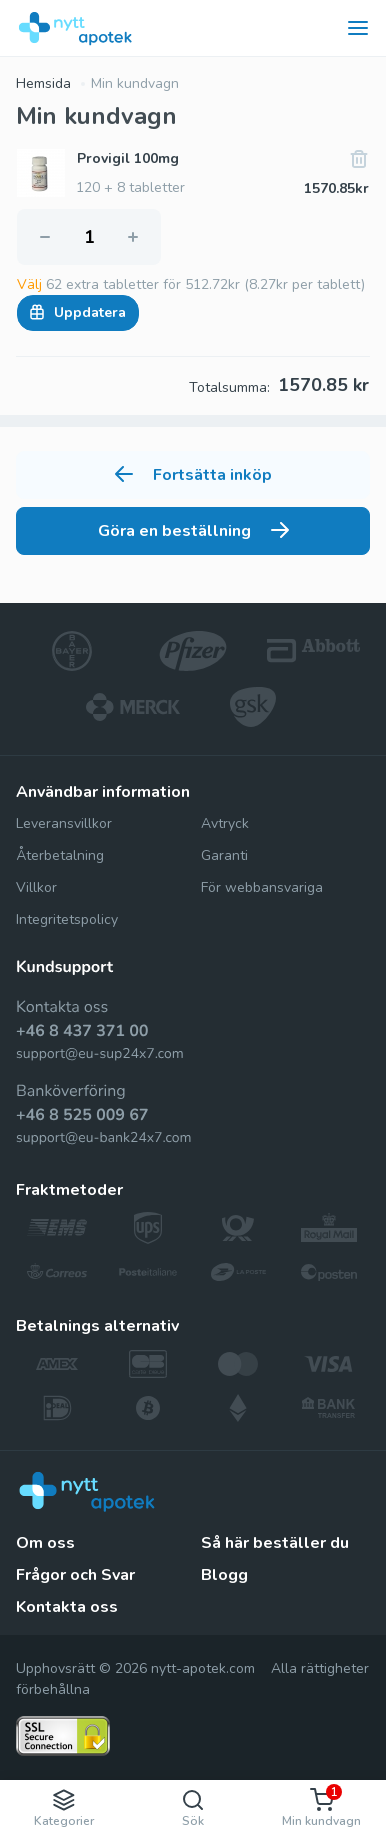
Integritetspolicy (67, 919)
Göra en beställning (193, 531)
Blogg (224, 1575)
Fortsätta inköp (193, 475)
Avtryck (225, 823)
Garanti (224, 855)
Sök (193, 1808)
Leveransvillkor (64, 823)
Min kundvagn (135, 83)
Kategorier (64, 1808)
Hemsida (43, 83)
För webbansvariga (262, 887)
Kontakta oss (67, 1607)
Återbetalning (60, 855)
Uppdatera (78, 312)
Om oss (45, 1543)
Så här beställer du (275, 1543)
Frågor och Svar (75, 1575)
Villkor (36, 887)
